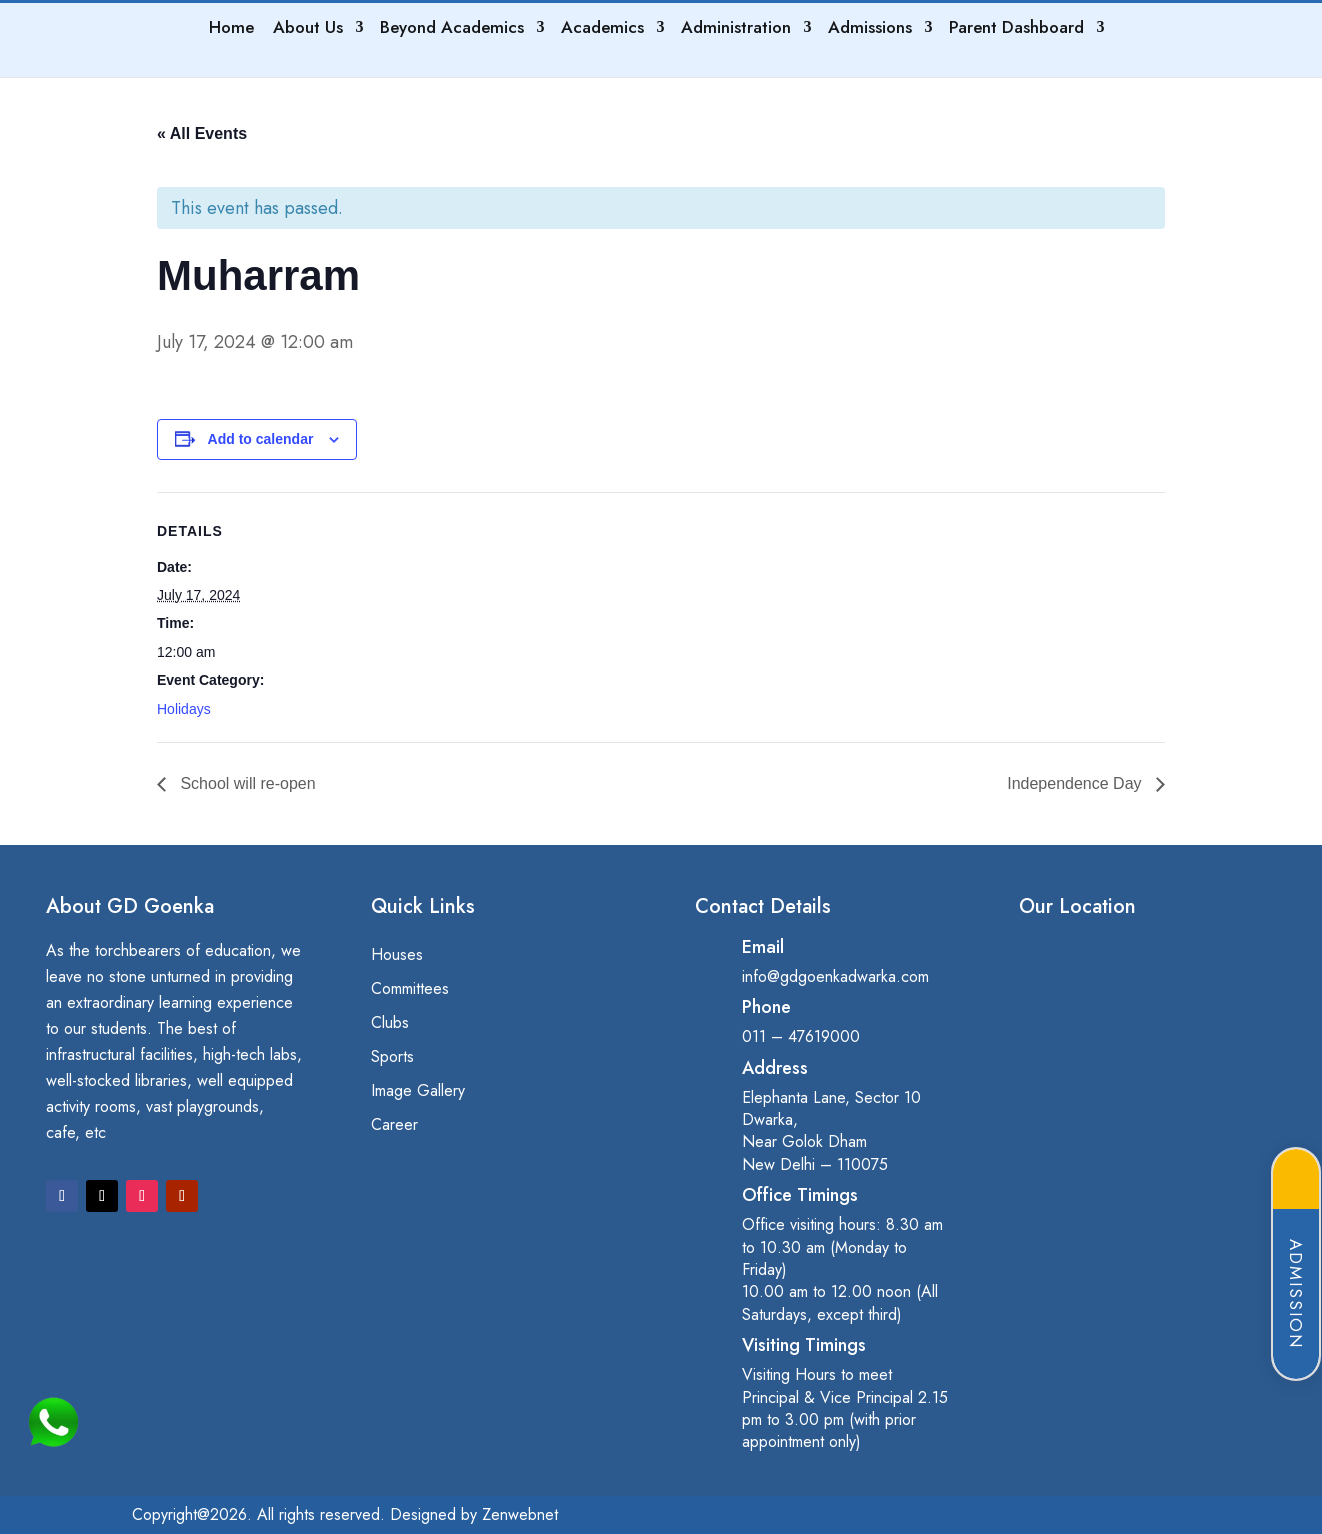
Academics (603, 29)
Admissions (871, 29)
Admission (1296, 1294)
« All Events (202, 133)
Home (232, 29)
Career (394, 1126)
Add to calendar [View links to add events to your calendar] (261, 439)
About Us (309, 29)
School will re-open (246, 783)
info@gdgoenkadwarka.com (835, 976)
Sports (392, 1058)
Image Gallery (418, 1092)
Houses (397, 956)
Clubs (390, 1024)
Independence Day (1076, 783)
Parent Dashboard (1017, 29)
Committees (410, 990)
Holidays (184, 709)
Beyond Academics (453, 29)
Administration (737, 29)
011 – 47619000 (801, 1036)
